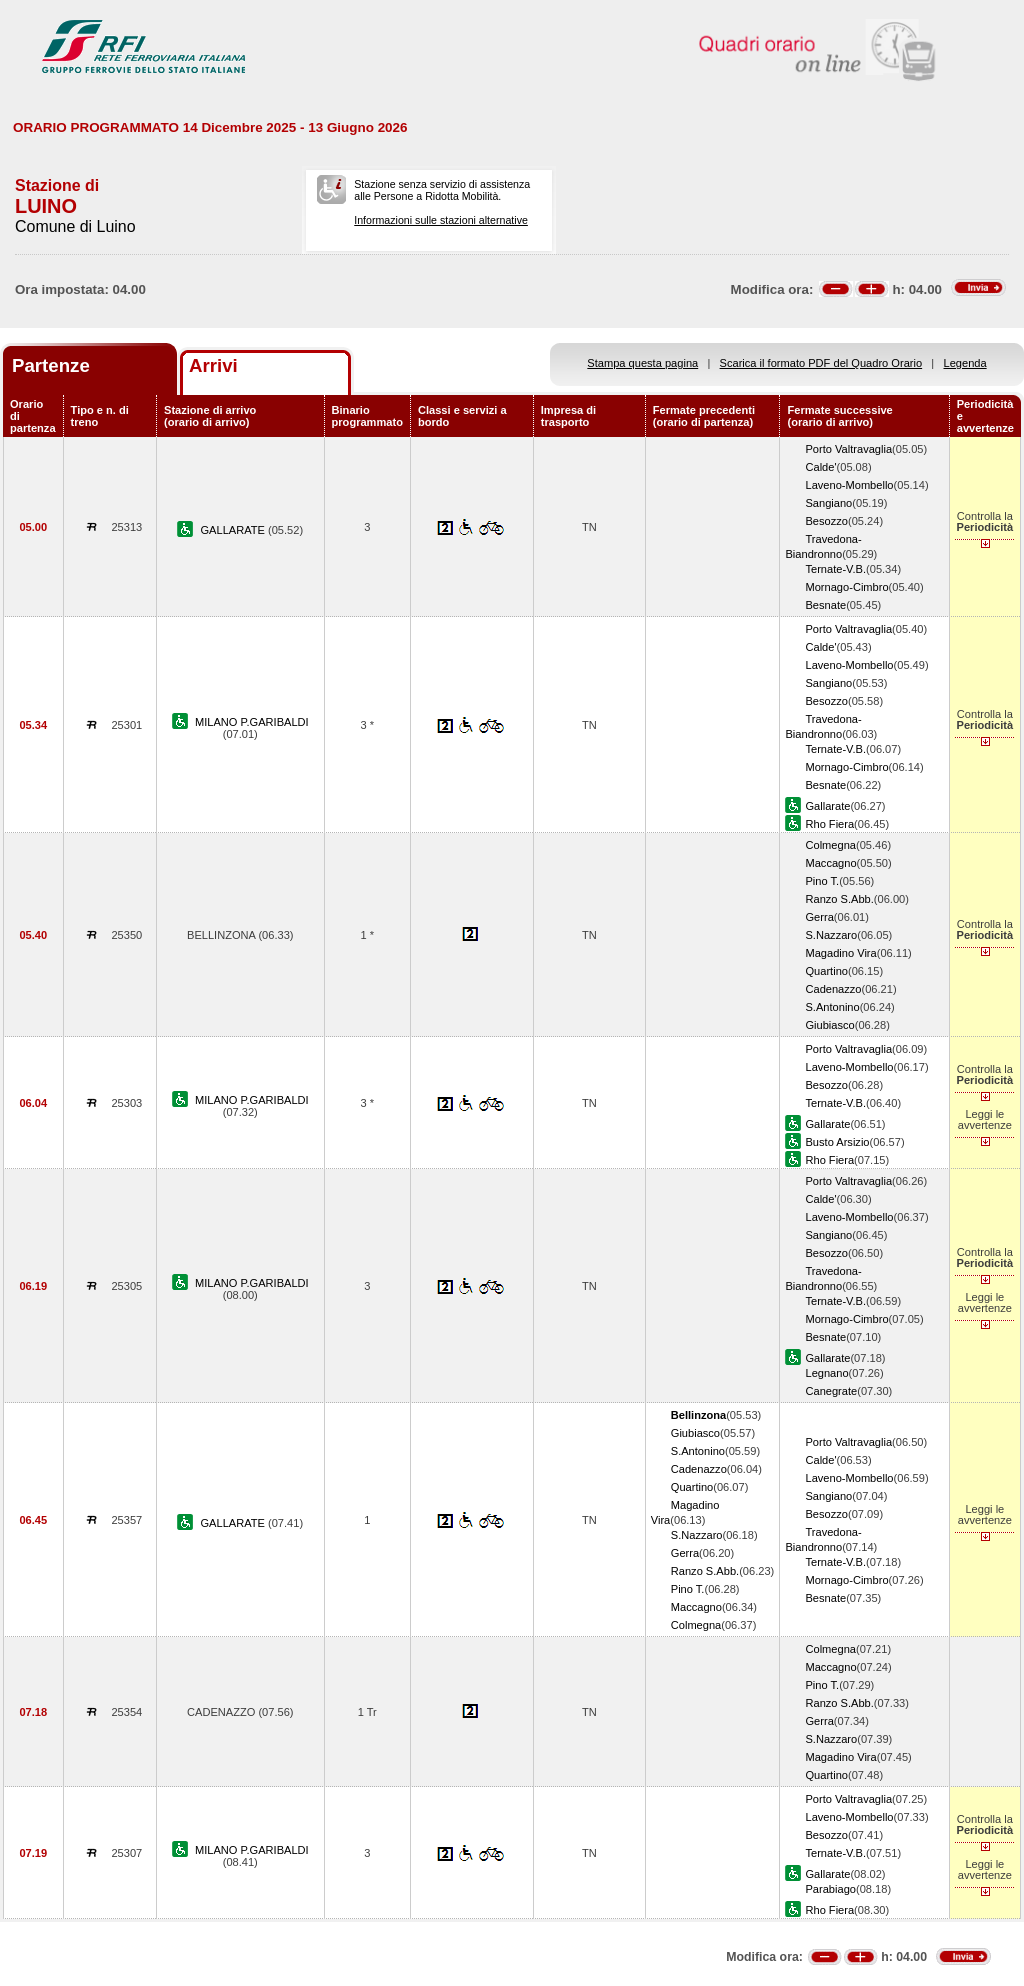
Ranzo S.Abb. (839, 899)
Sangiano (828, 503)
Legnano (826, 1373)
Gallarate (827, 806)
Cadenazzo (833, 989)
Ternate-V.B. (835, 569)
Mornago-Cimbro (846, 587)
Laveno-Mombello (849, 485)
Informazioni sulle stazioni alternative (441, 220)
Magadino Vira (840, 953)
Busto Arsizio (837, 1142)
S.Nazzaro (831, 935)
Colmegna (830, 845)
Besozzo (826, 521)
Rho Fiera (829, 824)
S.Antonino (832, 1007)
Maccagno (830, 863)
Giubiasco (829, 1025)
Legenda (965, 363)
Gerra (819, 917)
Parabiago (830, 1889)
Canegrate (831, 1391)
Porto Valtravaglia (848, 449)
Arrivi (213, 365)
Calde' (820, 467)
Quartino (826, 971)
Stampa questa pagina (642, 363)
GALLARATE (234, 530)
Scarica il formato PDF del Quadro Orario (821, 363)
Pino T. (822, 881)
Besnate (825, 605)
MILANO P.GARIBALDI (252, 722)
